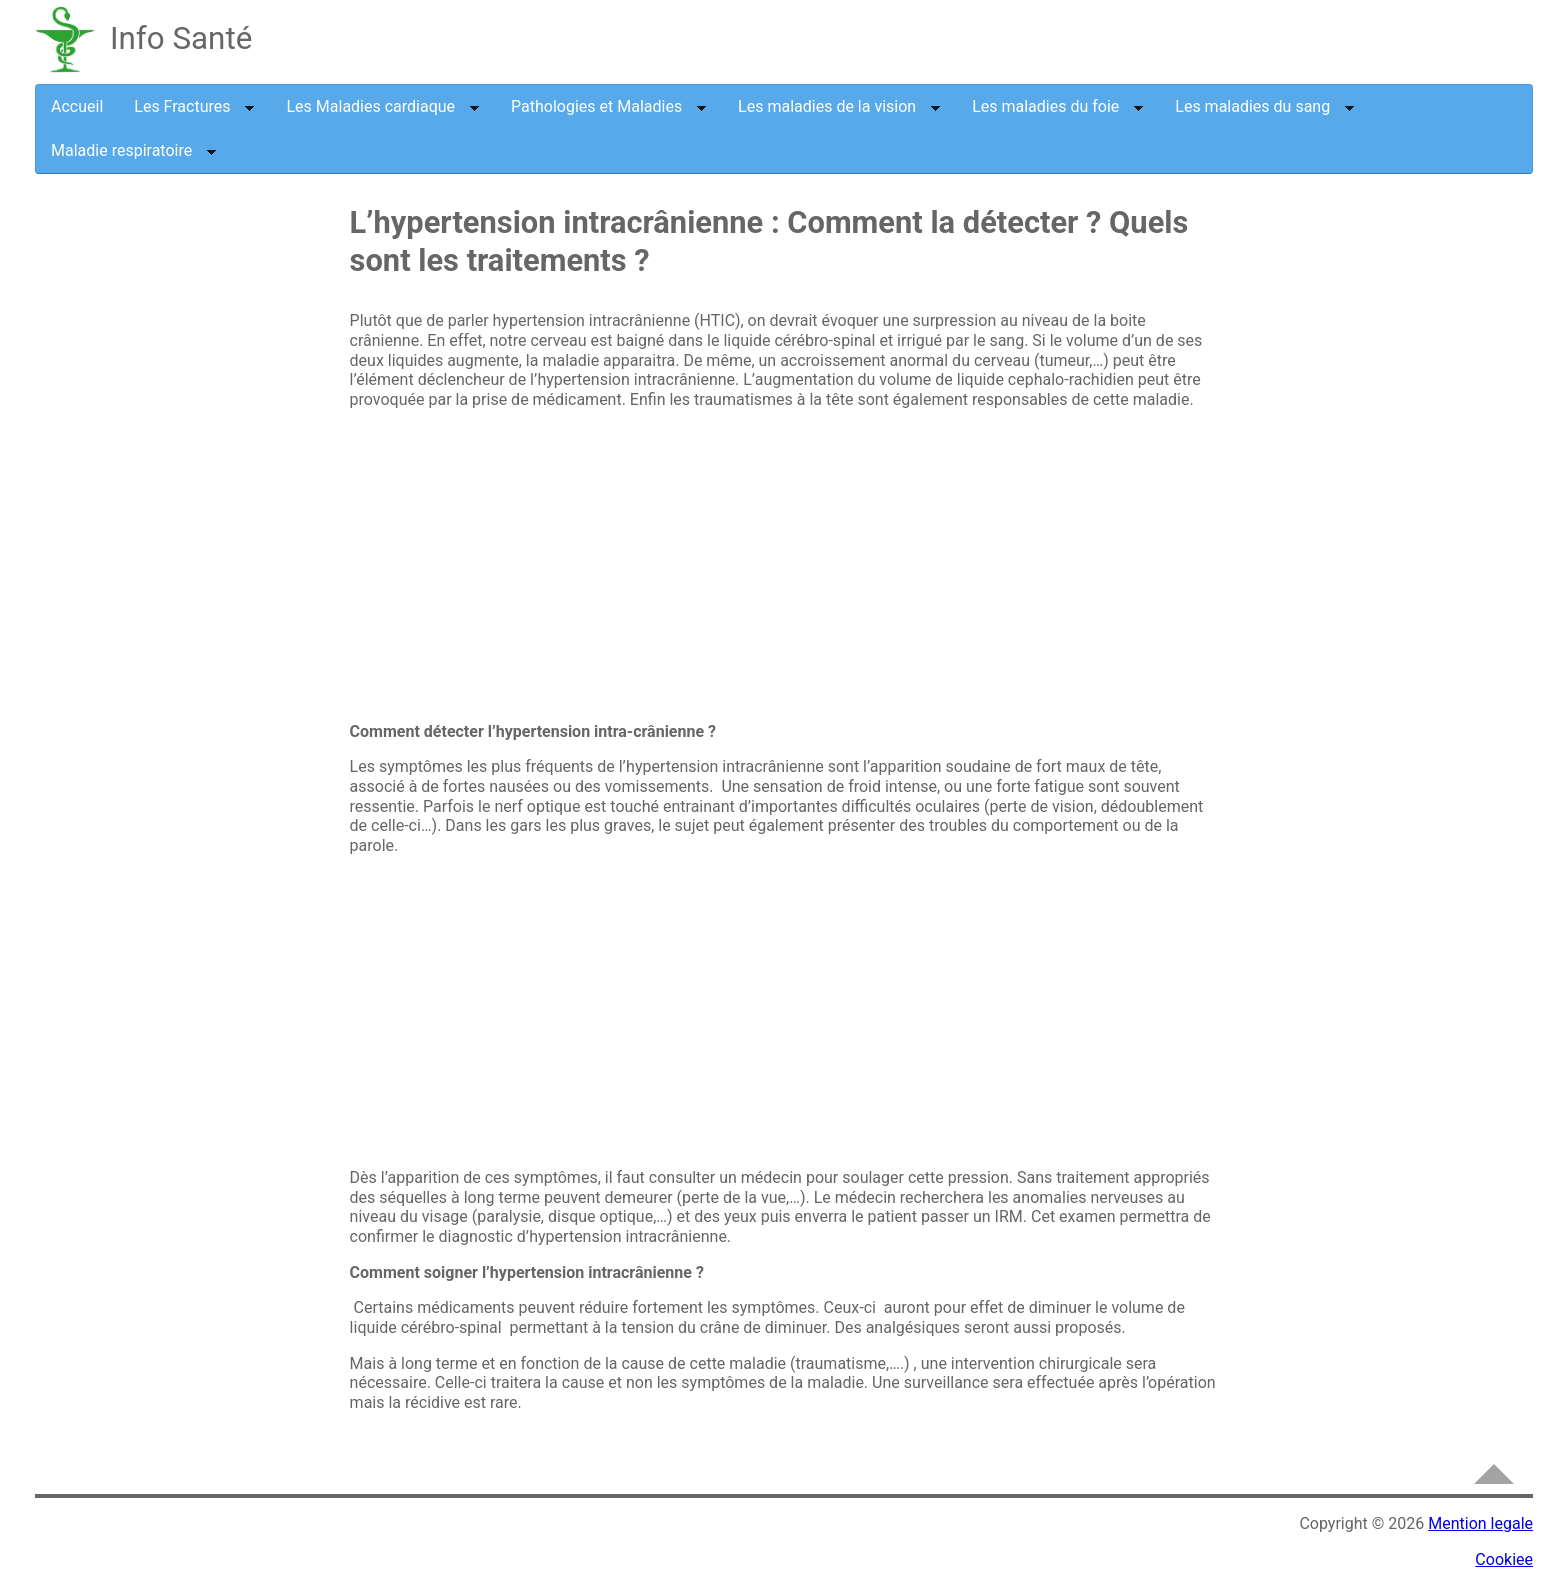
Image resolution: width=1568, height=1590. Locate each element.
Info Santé (181, 38)
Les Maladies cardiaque (383, 106)
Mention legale (1480, 1523)
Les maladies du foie (1058, 106)
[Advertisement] (200, 533)
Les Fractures (194, 106)
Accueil (77, 106)
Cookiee (1504, 1559)
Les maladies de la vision (839, 106)
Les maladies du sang (1265, 106)
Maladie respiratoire (134, 150)
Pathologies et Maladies (609, 106)
